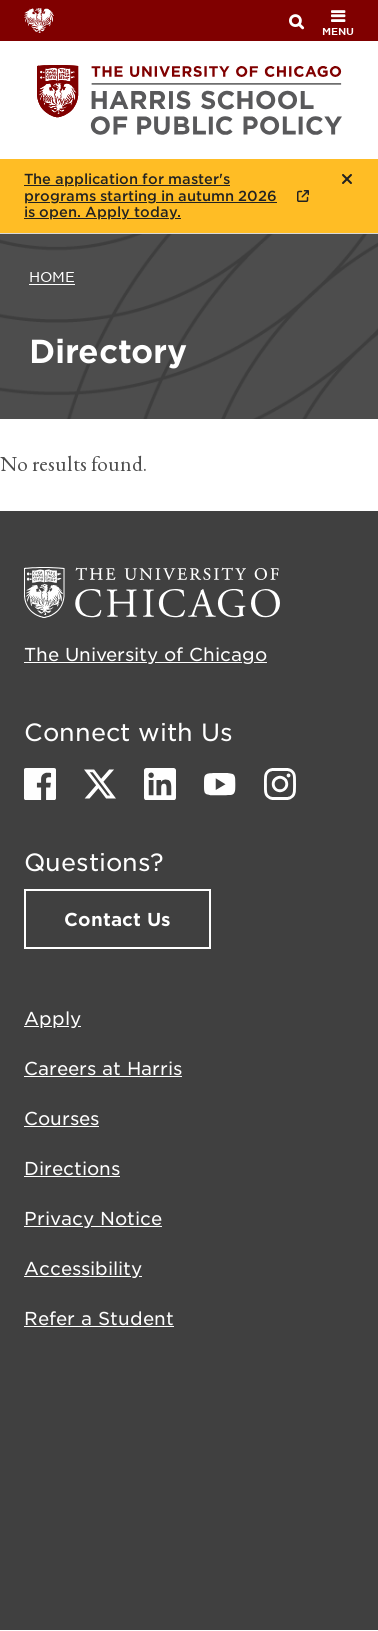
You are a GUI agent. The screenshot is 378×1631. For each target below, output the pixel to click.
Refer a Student (99, 1318)
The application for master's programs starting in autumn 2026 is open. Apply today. (150, 196)
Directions (72, 1168)
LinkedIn (160, 784)
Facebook (40, 784)
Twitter (100, 784)
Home (52, 276)
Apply (52, 1018)
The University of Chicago (145, 654)
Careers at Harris (103, 1068)
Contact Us (117, 919)
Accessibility (83, 1268)
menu (338, 22)
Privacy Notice (93, 1218)
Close (347, 179)
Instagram (280, 784)
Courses (61, 1118)
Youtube (220, 784)
